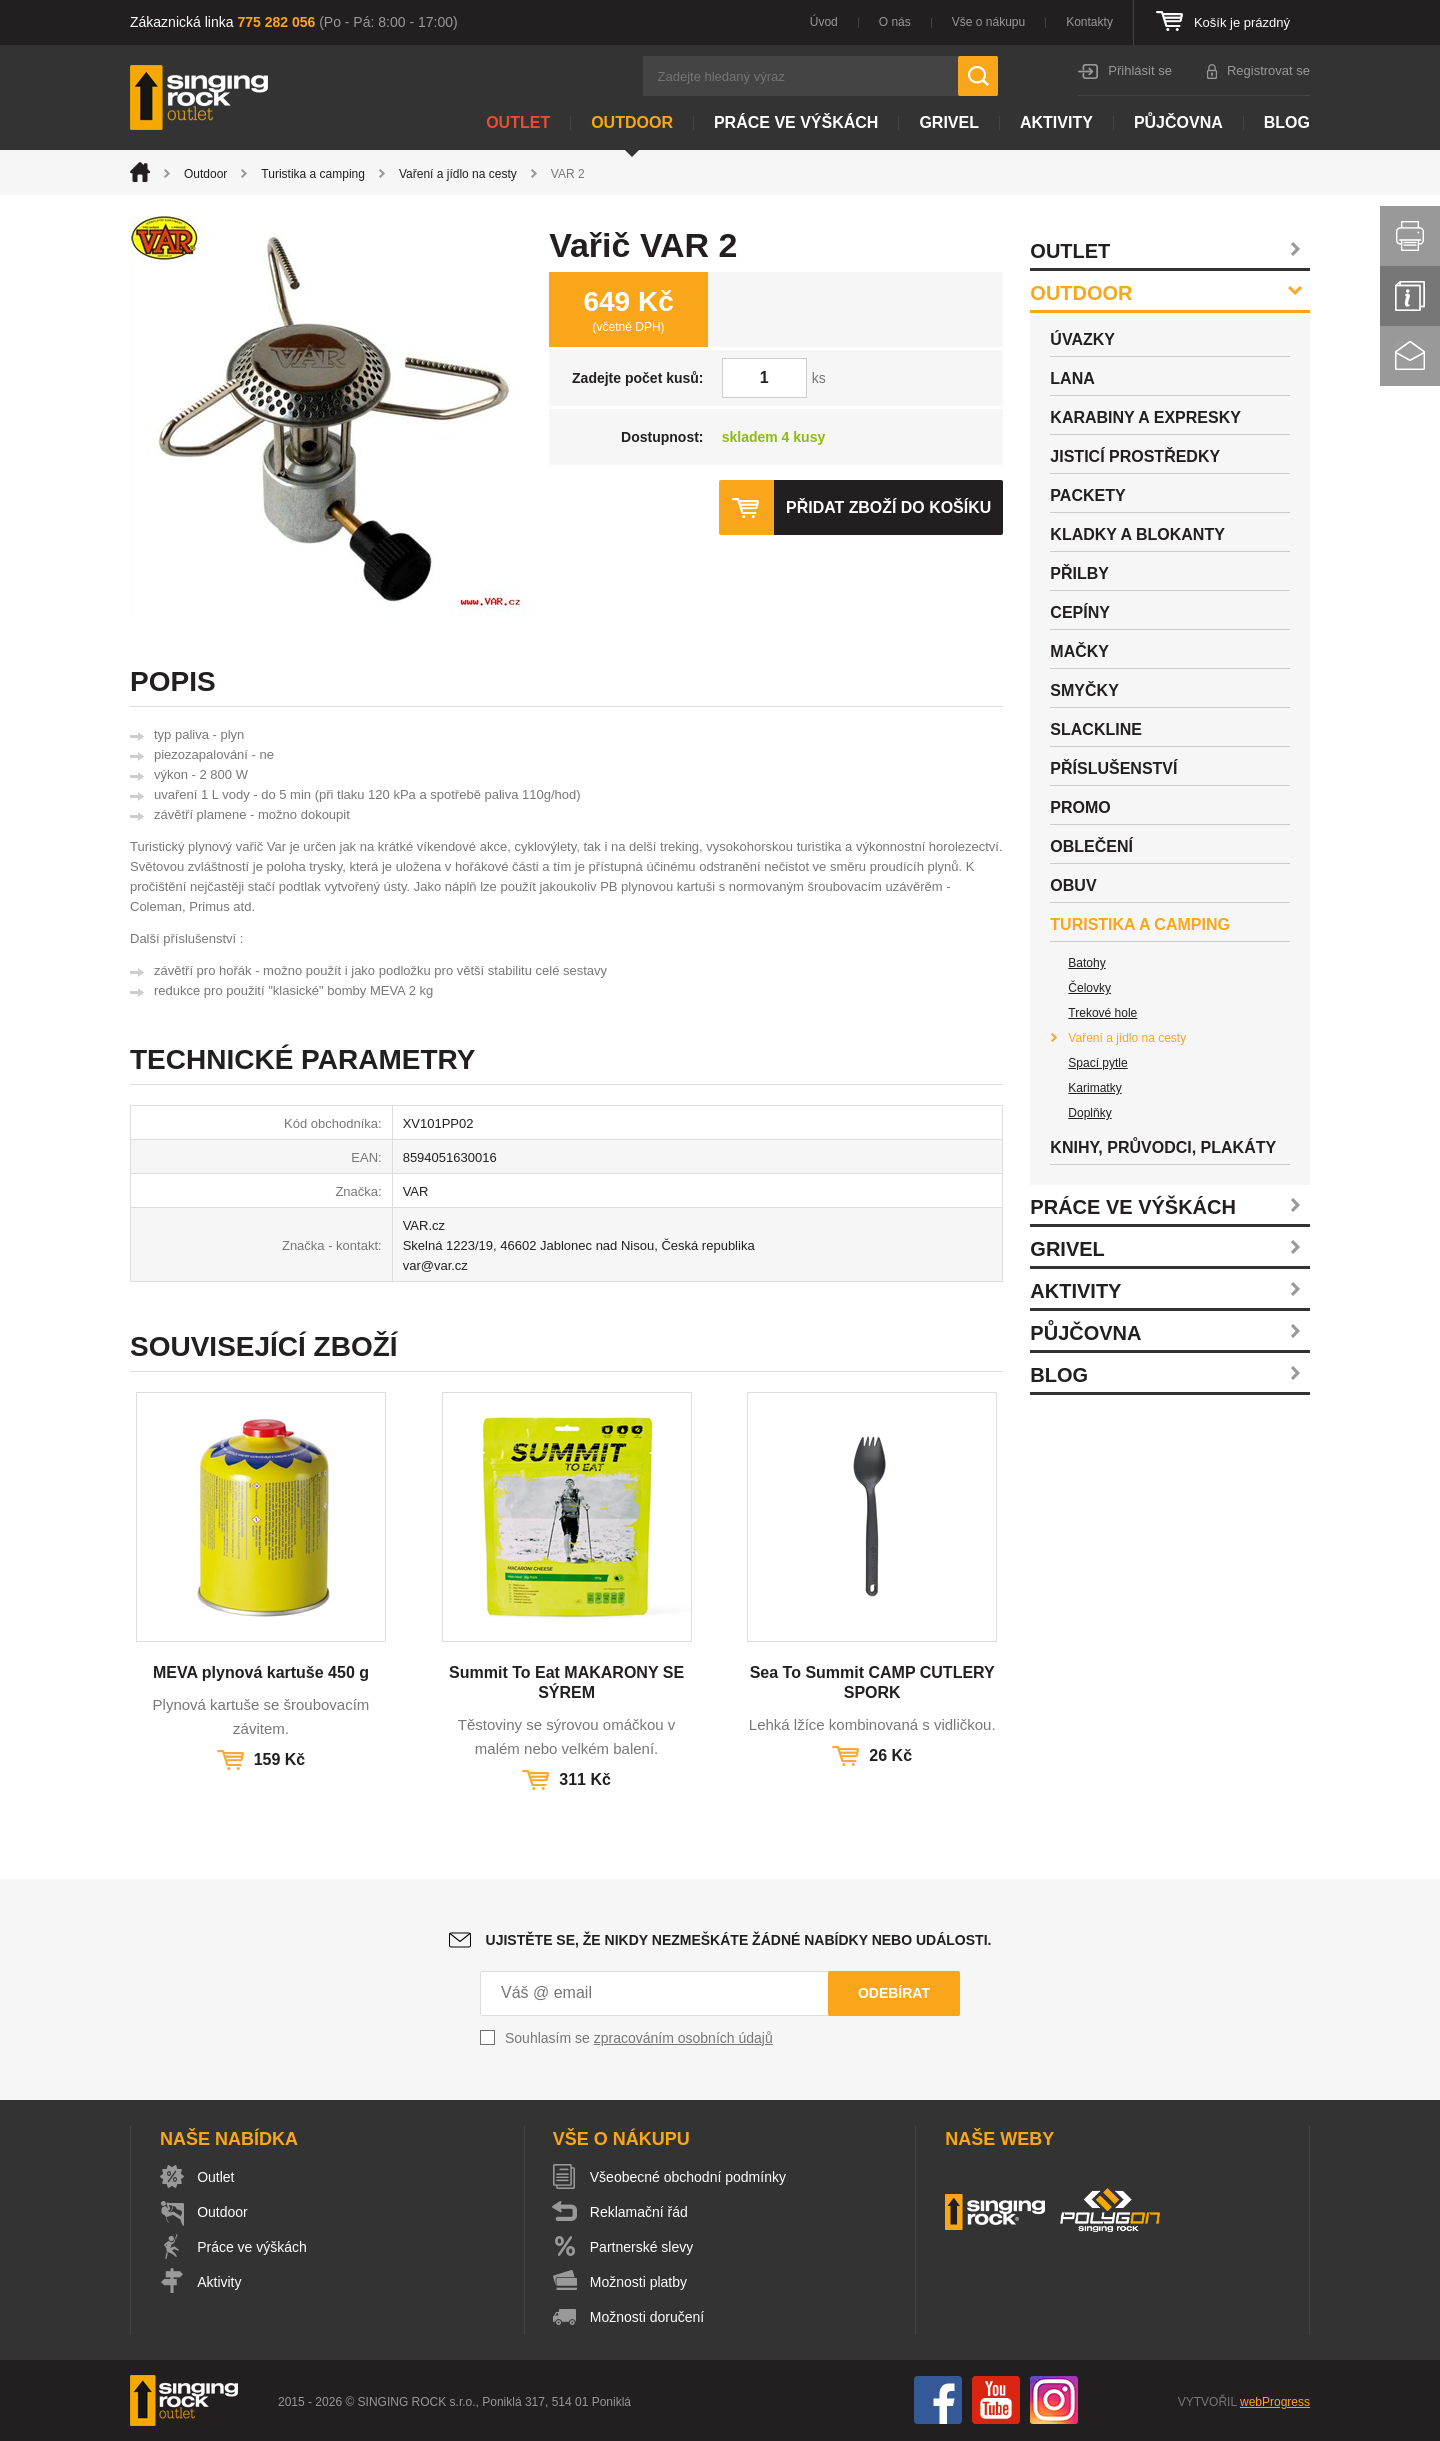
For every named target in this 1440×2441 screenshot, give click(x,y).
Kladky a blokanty (1137, 534)
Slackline (1096, 729)
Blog (1287, 122)
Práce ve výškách (796, 122)
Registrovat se (1268, 70)
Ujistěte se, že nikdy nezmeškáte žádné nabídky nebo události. (739, 1940)
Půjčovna (1178, 122)
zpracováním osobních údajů (683, 2038)
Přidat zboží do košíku (888, 507)
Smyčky (1084, 690)
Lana (1072, 378)
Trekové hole (1102, 1013)
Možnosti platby (639, 2282)
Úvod (824, 22)
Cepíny (1080, 612)
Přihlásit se (1140, 70)
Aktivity (1056, 122)
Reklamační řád (640, 2212)
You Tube (996, 2400)
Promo (1080, 807)
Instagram (1054, 2400)
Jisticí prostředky (1135, 456)
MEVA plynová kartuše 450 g (261, 1672)
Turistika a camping (313, 174)
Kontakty (1089, 22)
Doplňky (1089, 1113)
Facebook (938, 2400)
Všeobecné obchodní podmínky (689, 2177)
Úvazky (1082, 339)
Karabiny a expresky (1145, 417)
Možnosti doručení (648, 2317)
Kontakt (1410, 356)
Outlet (518, 122)
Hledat (978, 76)
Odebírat (894, 1993)
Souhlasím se (639, 2038)
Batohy (1086, 963)
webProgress (1275, 2402)
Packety (1087, 495)
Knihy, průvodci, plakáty (1163, 1147)
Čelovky (1089, 988)
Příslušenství (1113, 768)
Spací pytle (1097, 1063)
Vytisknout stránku (1410, 236)
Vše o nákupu (988, 22)
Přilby (1079, 573)
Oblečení (1091, 846)
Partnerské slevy (642, 2247)
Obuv (1073, 885)
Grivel (949, 122)
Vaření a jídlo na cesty (458, 174)
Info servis (1410, 296)
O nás (895, 22)
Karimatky (1094, 1088)
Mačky (1079, 651)
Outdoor (632, 122)
